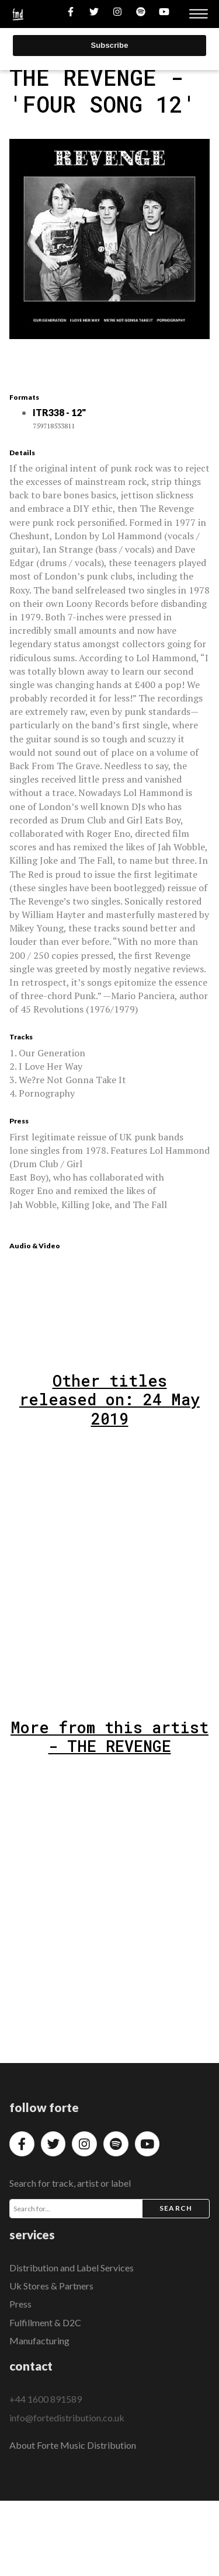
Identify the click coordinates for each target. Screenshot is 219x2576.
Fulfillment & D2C (45, 2322)
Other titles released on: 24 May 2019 (109, 1399)
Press (20, 2303)
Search (175, 2208)
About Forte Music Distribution (72, 2445)
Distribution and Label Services (71, 2267)
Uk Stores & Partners (51, 2285)
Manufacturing (39, 2340)
